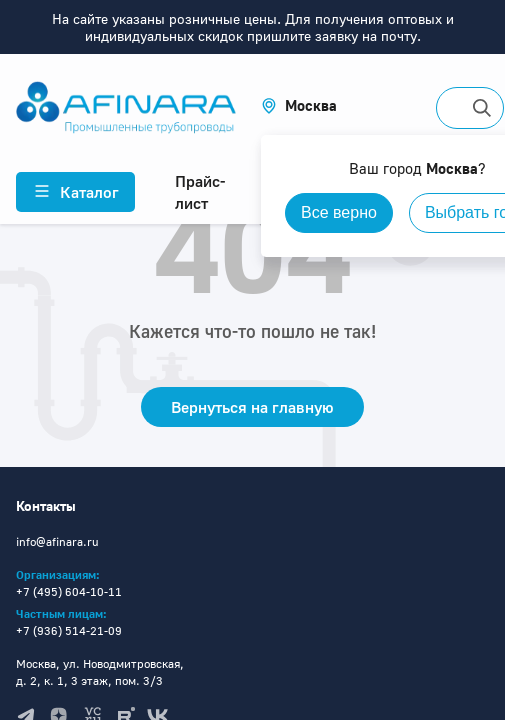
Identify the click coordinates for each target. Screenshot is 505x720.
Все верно (339, 212)
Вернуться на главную (252, 407)
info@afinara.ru (57, 541)
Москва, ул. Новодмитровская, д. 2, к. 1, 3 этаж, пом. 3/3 (100, 672)
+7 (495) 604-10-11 (69, 591)
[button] (299, 105)
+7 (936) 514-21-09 (69, 630)
